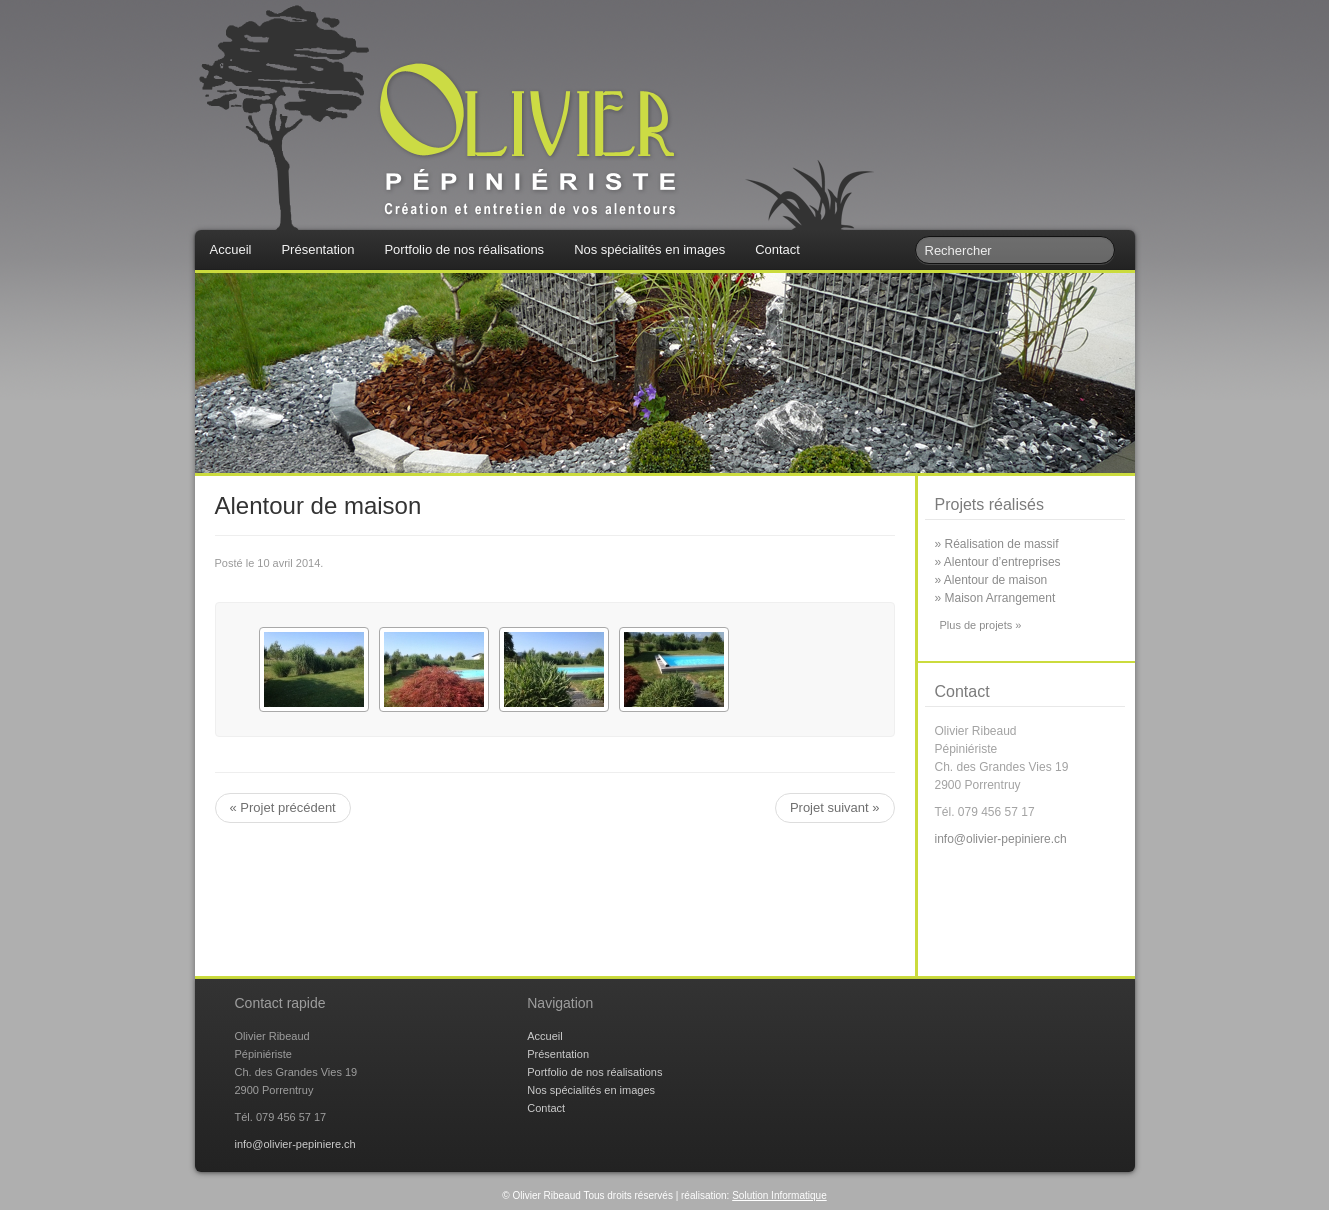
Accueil (231, 249)
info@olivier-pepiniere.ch (1001, 839)
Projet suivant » (835, 807)
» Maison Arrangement (995, 598)
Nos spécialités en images (649, 249)
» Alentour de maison (991, 580)
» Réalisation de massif (997, 544)
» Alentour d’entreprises (998, 562)
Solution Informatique (779, 1195)
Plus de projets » (981, 625)
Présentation (317, 249)
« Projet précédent (283, 807)
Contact (777, 249)
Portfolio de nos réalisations (464, 249)
